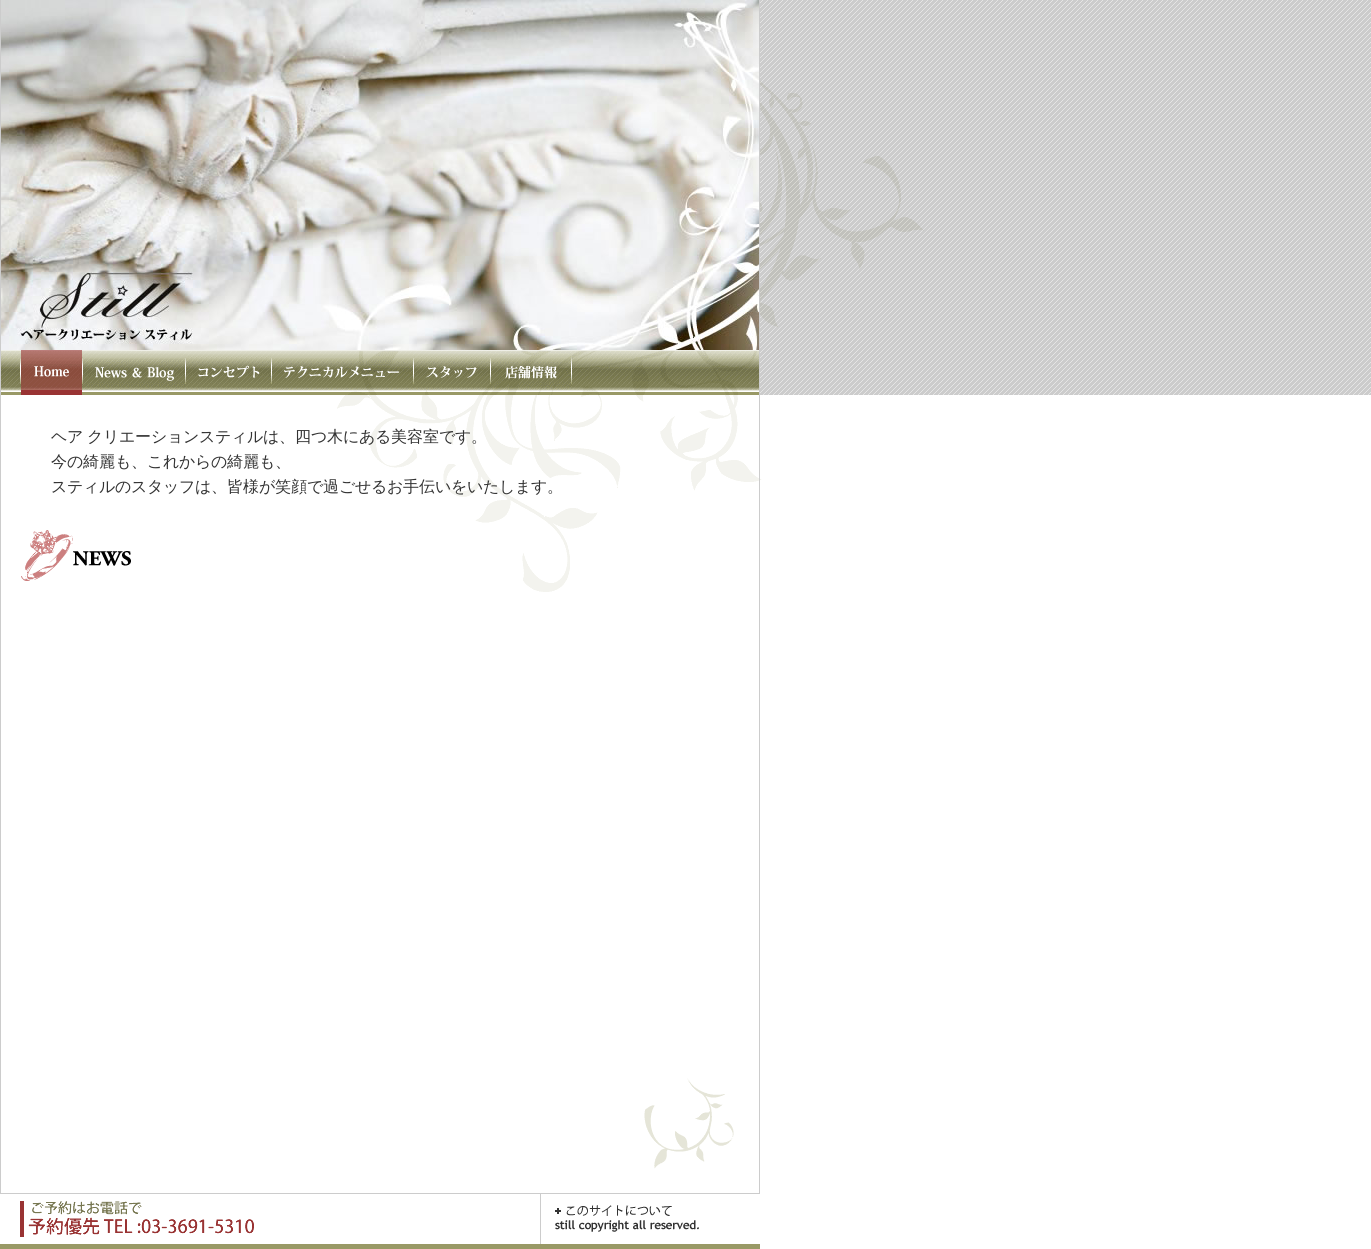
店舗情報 (531, 372)
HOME (51, 372)
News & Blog (133, 372)
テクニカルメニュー (342, 372)
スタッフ (451, 372)
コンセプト (228, 372)
